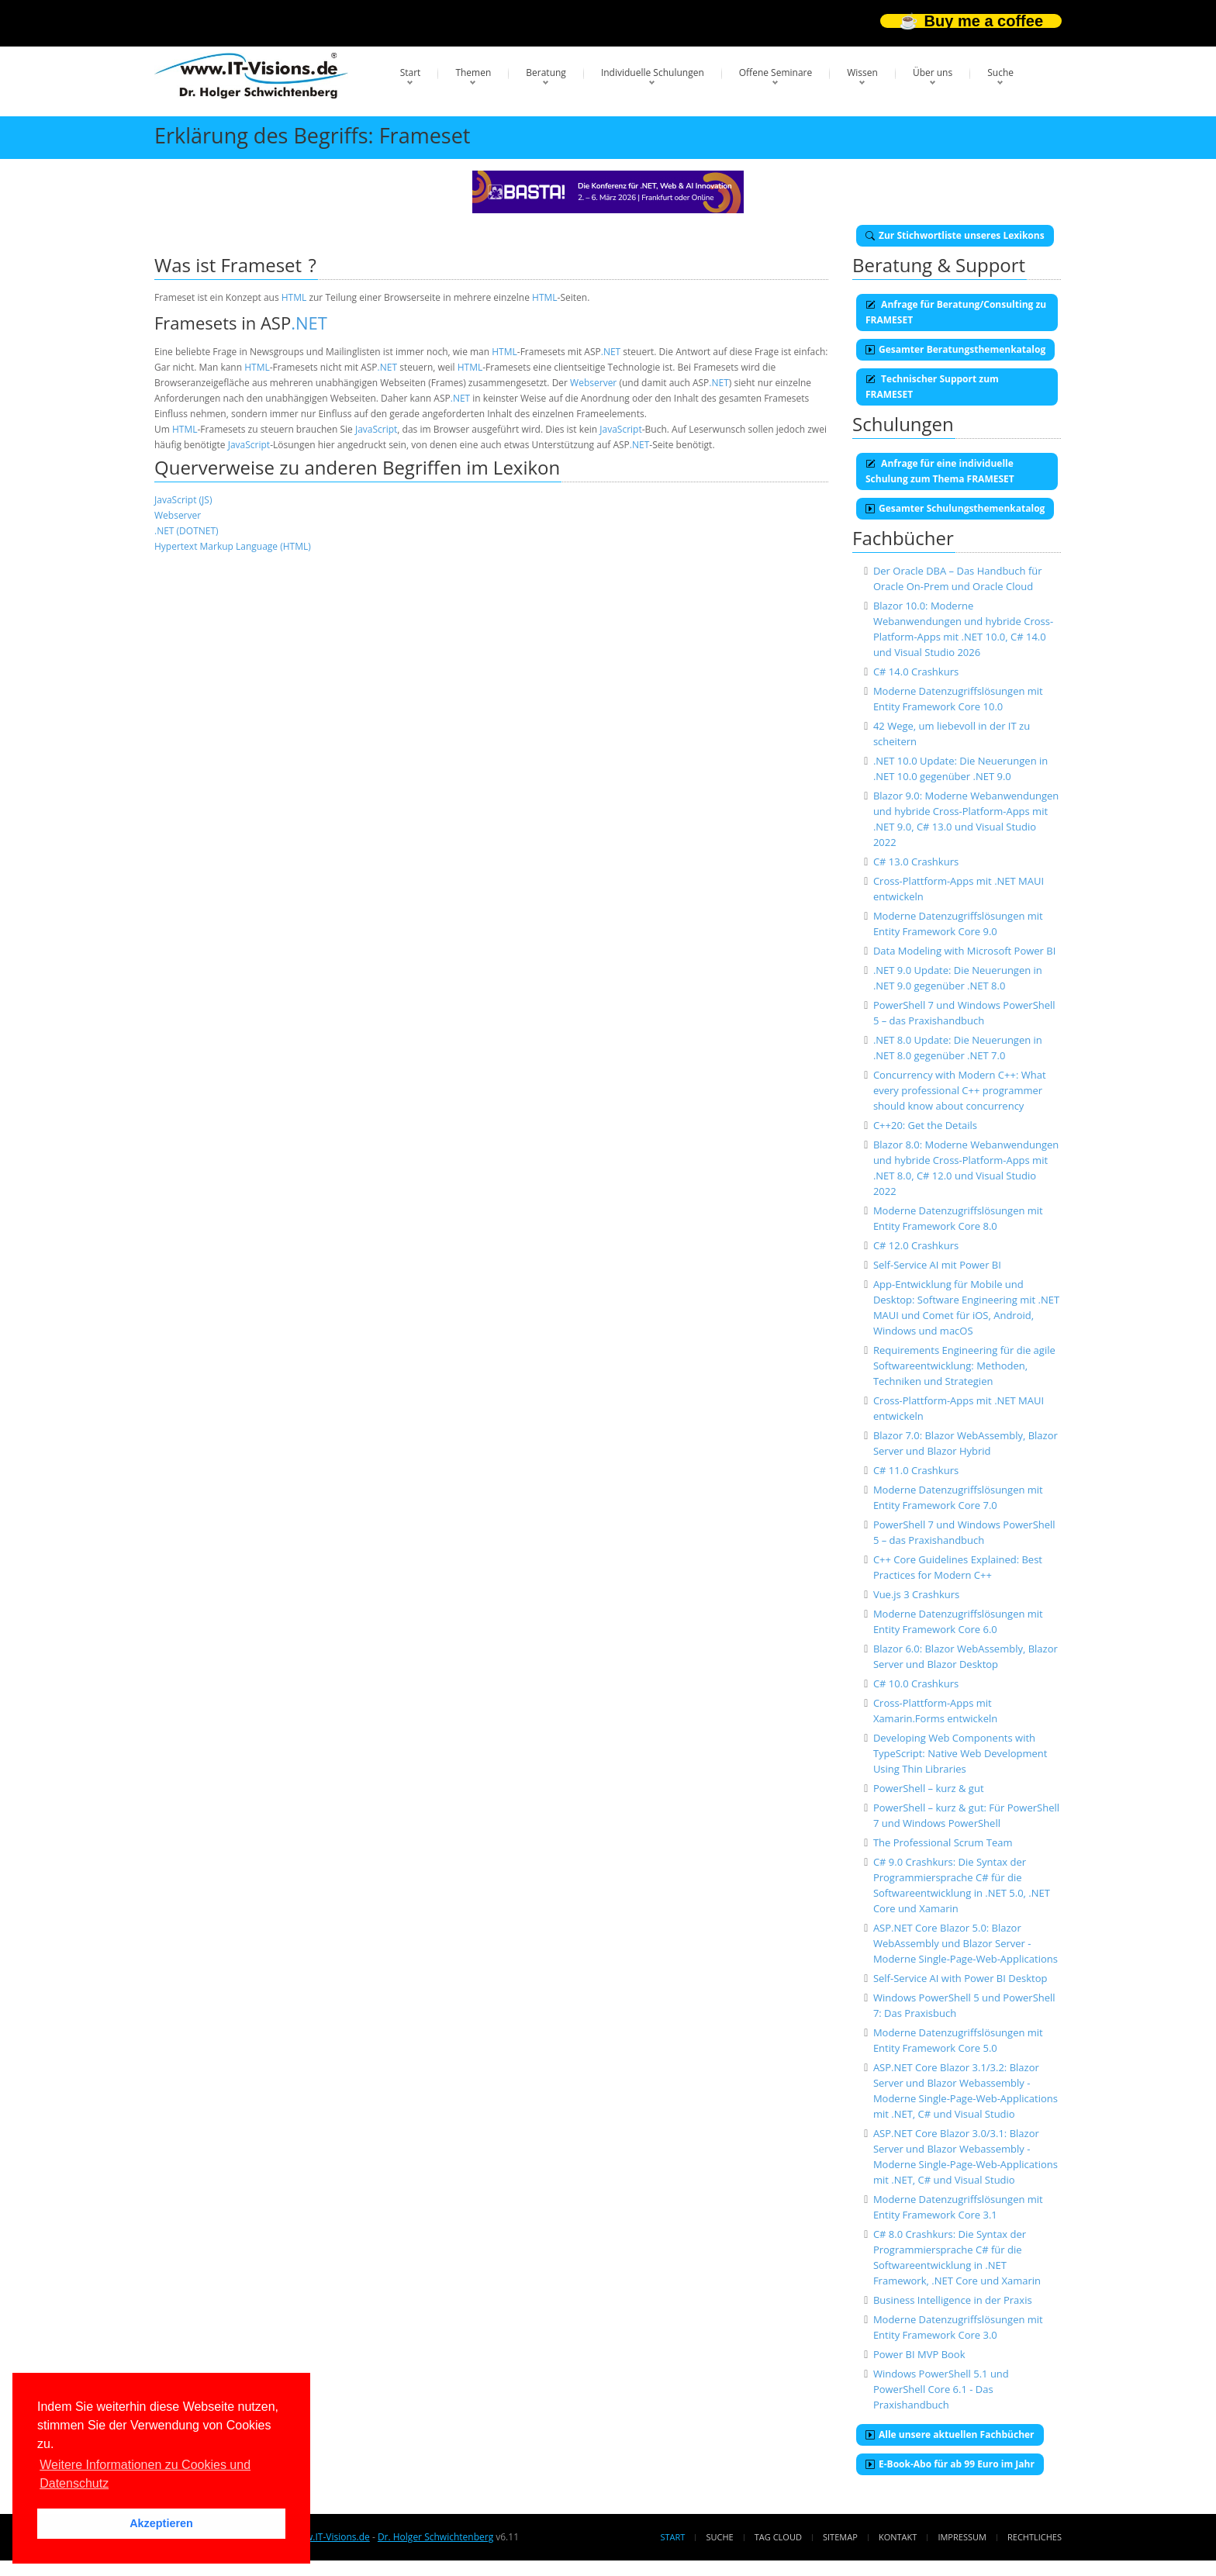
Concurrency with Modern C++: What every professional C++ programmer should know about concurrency (959, 1090)
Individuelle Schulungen (652, 72)
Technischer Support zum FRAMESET (932, 386)
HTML (294, 297)
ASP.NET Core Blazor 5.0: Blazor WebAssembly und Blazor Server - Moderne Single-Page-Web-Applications (965, 1943)
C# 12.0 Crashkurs (916, 1245)
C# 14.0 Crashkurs (916, 672)
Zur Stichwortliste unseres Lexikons (955, 235)
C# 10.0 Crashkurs (916, 1683)
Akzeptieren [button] (161, 2523)
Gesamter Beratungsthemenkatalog (955, 349)
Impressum (962, 2537)
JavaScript (376, 429)
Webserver (593, 382)
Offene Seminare (776, 72)
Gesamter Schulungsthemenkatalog (955, 508)
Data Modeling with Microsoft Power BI (964, 951)
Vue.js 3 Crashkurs (916, 1594)
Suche (1000, 72)
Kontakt (898, 2537)
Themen (473, 72)
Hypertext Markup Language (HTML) (232, 546)
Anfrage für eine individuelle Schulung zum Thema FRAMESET (939, 471)
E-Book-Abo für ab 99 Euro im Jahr (950, 2464)
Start (410, 72)
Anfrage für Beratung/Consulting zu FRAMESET (955, 312)
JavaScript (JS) (183, 499)
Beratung (546, 72)
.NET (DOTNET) (186, 530)
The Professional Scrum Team (943, 1842)
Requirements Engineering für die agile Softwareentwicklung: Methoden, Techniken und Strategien (964, 1365)
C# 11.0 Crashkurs (916, 1470)
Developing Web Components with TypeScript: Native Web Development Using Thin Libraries (960, 1753)
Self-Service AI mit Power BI (937, 1265)
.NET (309, 322)
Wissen (862, 72)
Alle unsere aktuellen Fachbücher (950, 2434)
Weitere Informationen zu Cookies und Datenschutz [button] (145, 2474)
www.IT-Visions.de (330, 2536)
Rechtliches (1034, 2537)
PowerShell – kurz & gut (928, 1788)
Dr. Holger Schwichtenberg (435, 2536)
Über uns (932, 72)
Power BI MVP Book (919, 2354)
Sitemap (840, 2537)
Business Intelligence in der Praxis (952, 2300)
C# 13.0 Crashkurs (916, 861)
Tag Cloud (778, 2537)
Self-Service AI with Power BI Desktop (960, 1978)
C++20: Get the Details (925, 1125)
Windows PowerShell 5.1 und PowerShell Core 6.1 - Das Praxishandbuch (941, 2389)
